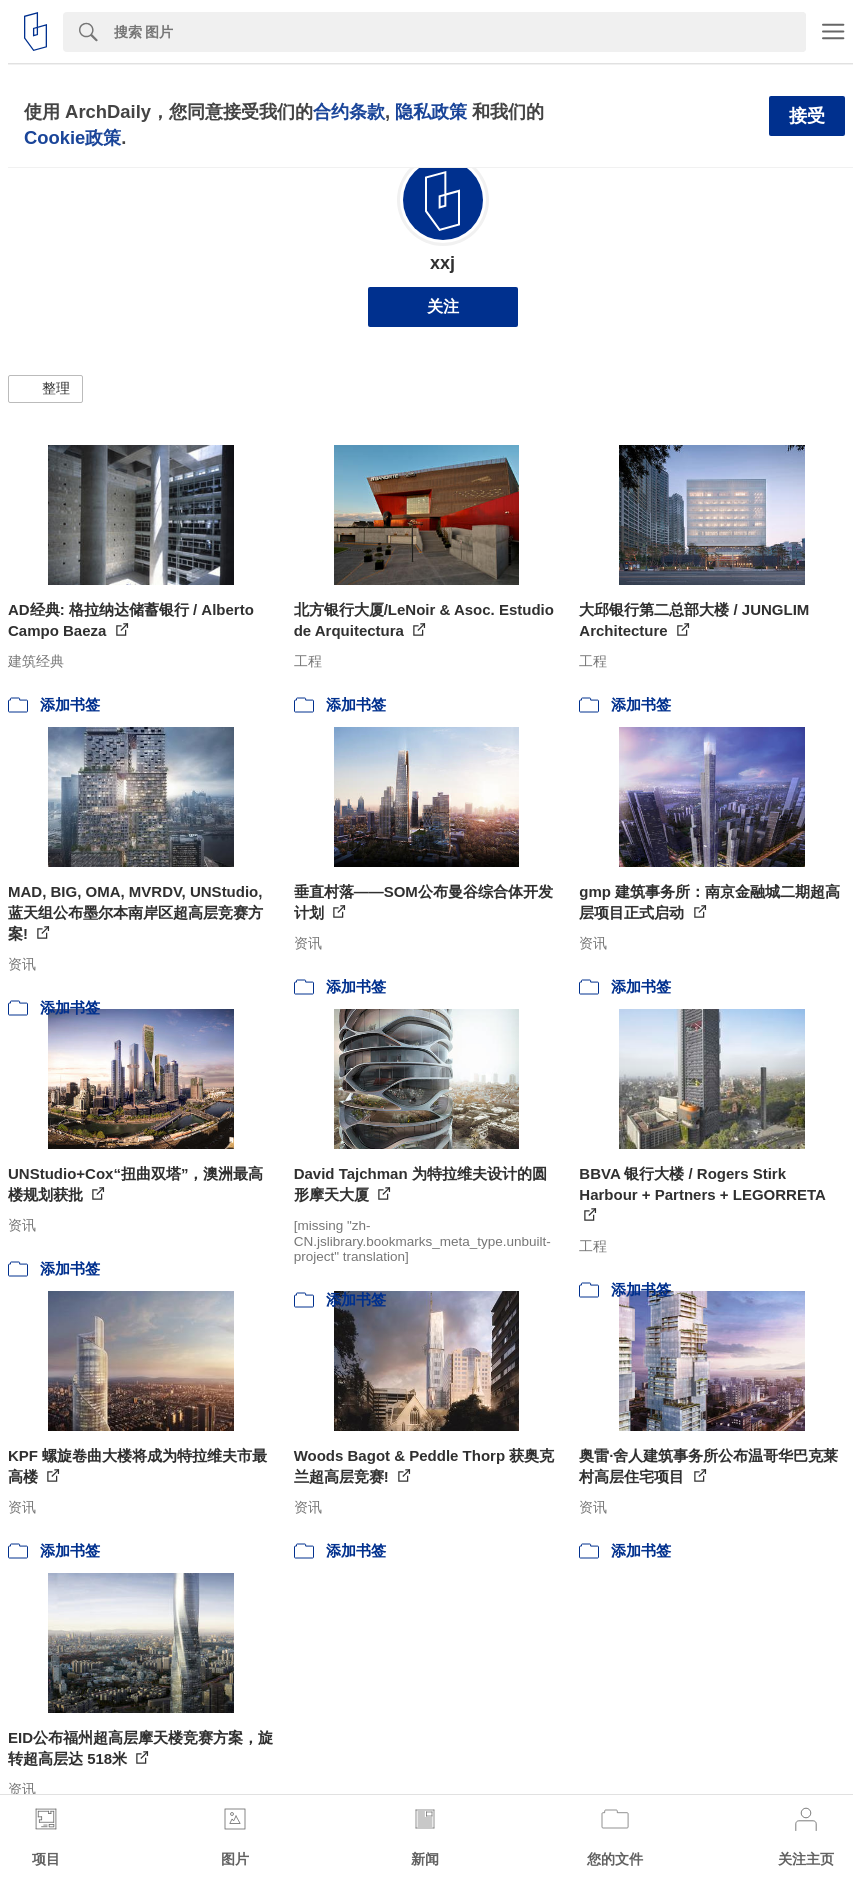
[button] (45, 389)
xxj (442, 263)
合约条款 (349, 111)
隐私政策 (431, 111)
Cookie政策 (72, 137)
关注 (443, 306)
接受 (807, 116)
